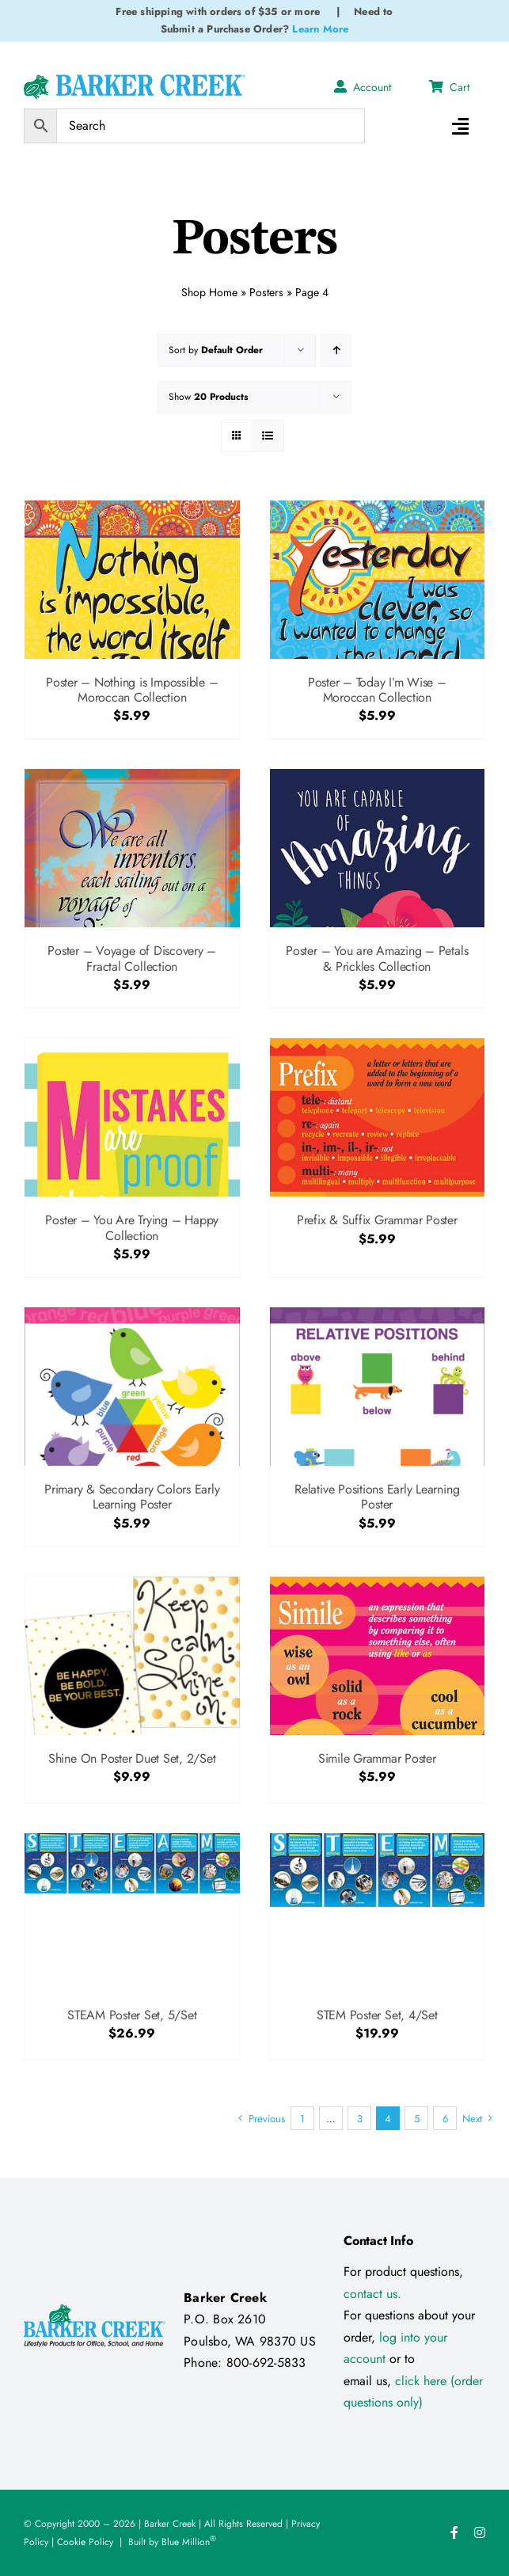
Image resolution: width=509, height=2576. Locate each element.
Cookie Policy (85, 2542)
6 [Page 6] (445, 2118)
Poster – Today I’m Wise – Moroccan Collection (377, 689)
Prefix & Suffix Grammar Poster (377, 1220)
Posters (266, 292)
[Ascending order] (336, 350)
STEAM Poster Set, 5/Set (131, 2015)
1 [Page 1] (302, 2118)
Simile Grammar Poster (377, 1758)
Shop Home (209, 292)
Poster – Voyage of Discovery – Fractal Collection (131, 958)
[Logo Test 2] (134, 80)
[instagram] (479, 2532)
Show (208, 397)
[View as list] (268, 435)
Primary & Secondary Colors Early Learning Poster (131, 1496)
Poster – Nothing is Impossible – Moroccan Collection (132, 689)
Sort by (216, 350)
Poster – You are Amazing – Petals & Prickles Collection (377, 958)
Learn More (320, 28)
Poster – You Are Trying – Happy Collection (131, 1227)
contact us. (372, 2294)
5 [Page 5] (417, 2118)
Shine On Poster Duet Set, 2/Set (132, 1758)
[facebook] (454, 2532)
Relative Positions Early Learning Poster (376, 1496)
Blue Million (188, 2542)
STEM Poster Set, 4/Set (377, 2015)
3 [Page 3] (360, 2118)
